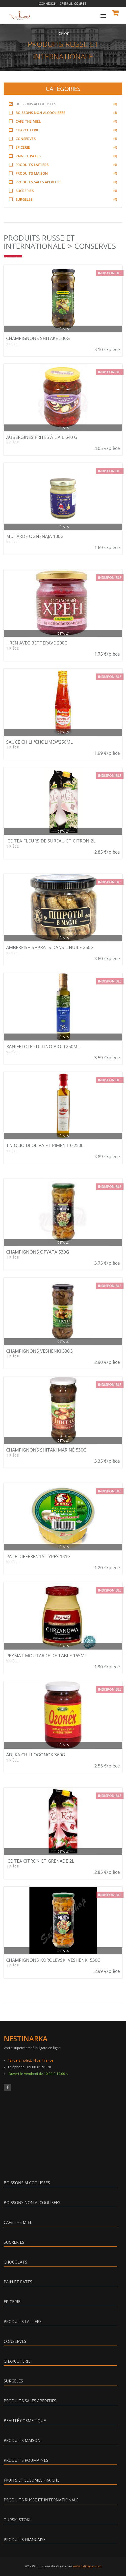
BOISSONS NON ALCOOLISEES (40, 112)
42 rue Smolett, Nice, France (30, 2060)
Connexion (47, 3)
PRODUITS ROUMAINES (26, 2460)
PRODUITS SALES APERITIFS (38, 182)
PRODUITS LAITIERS (32, 164)
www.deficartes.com (87, 2566)
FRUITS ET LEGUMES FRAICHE (31, 2480)
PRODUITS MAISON (32, 173)
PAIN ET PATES (28, 156)
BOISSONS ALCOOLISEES (63, 104)
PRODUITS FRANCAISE (25, 2539)
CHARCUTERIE (27, 130)
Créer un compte (73, 3)
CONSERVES (26, 138)
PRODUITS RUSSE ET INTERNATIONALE (41, 2500)
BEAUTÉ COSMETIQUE (25, 2420)
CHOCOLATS (15, 2262)
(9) (115, 139)
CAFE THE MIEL (28, 121)
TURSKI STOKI (17, 2519)
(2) (115, 113)
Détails (63, 329)
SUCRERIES (25, 190)
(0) (115, 104)
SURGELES (24, 199)
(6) (115, 147)
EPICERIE (23, 147)
